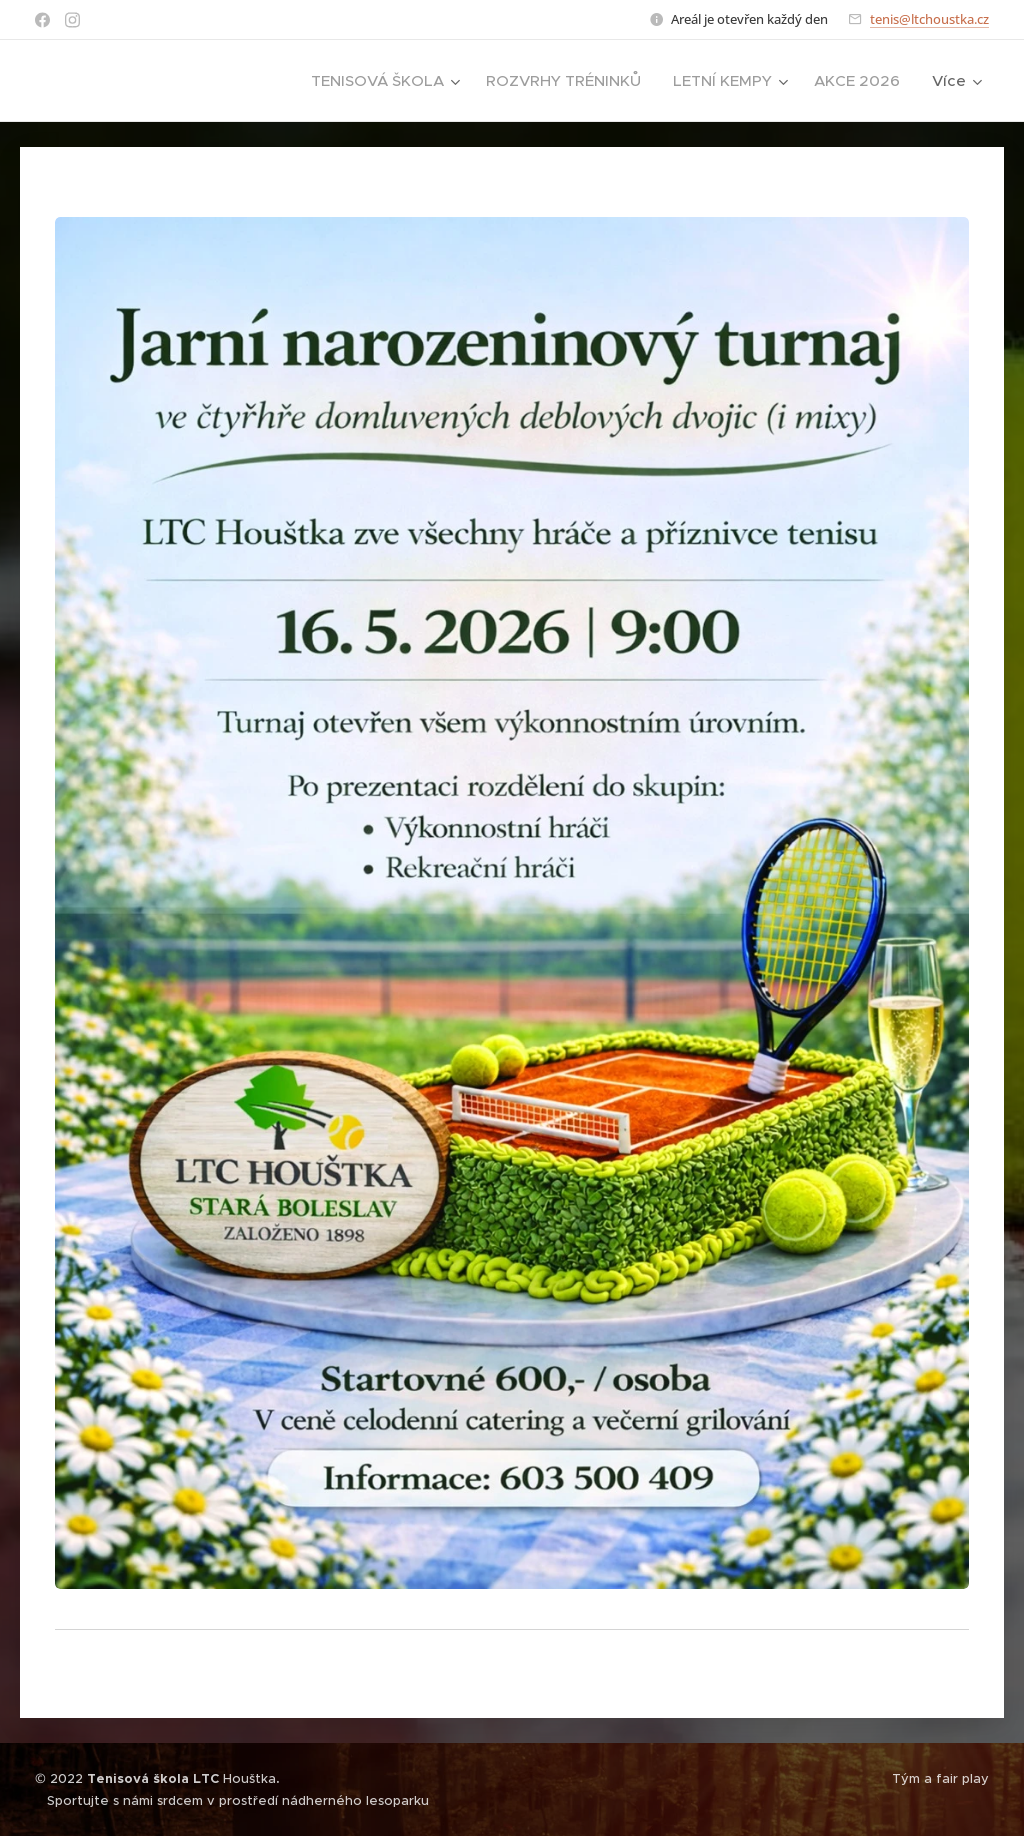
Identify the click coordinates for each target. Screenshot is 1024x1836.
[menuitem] (388, 81)
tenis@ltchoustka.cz (929, 19)
